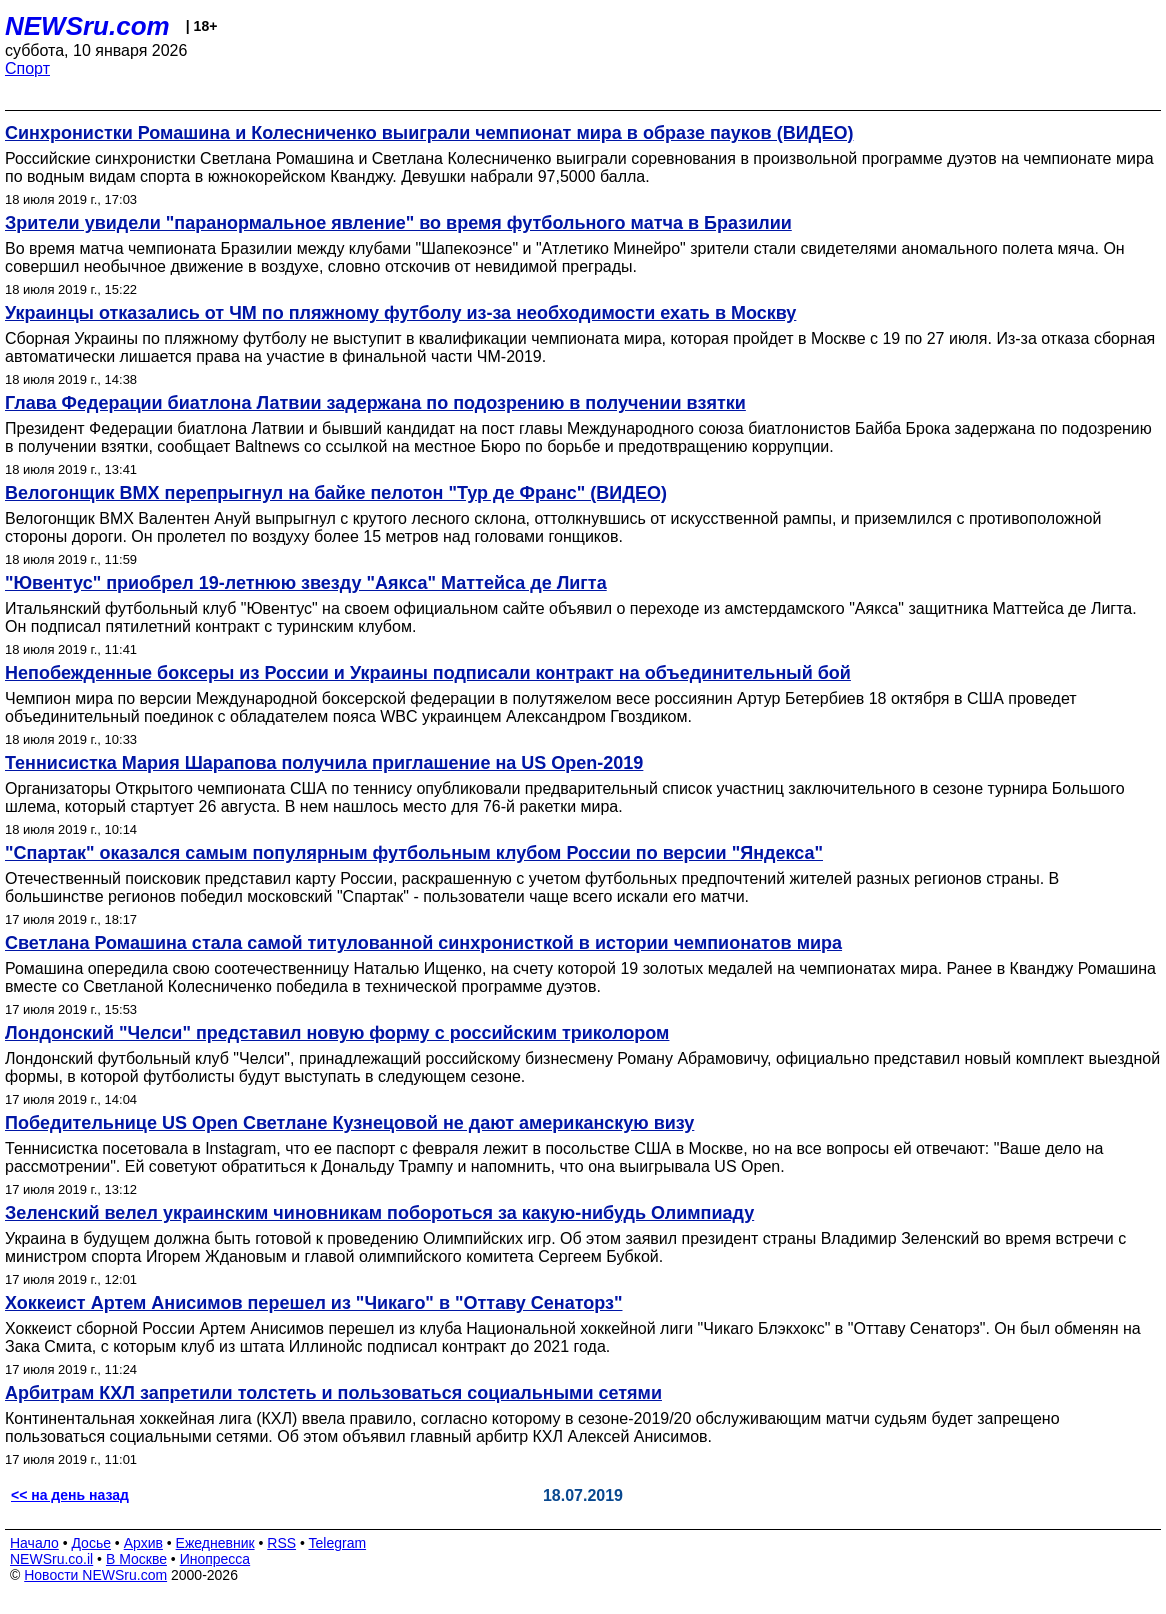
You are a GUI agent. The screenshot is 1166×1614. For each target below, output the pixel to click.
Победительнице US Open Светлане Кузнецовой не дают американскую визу (349, 1123)
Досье (91, 1543)
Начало (34, 1543)
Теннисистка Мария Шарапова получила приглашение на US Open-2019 (324, 763)
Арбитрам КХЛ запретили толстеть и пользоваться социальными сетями (333, 1393)
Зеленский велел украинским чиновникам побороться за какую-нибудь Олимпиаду (379, 1213)
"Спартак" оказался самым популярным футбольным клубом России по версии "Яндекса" (414, 853)
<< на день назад (70, 1495)
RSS (281, 1543)
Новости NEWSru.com (95, 1575)
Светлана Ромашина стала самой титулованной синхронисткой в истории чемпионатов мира (423, 943)
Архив (143, 1543)
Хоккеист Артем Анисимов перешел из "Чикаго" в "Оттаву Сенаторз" (313, 1303)
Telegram (338, 1543)
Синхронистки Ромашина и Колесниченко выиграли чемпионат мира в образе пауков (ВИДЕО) (429, 133)
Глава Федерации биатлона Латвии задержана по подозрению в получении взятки (375, 403)
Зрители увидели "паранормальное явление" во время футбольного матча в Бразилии (398, 223)
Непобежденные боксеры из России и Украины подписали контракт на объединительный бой (428, 673)
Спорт (27, 68)
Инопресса (215, 1559)
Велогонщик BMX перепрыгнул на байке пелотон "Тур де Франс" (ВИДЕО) (336, 493)
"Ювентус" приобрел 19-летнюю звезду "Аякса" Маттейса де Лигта (306, 583)
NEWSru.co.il (51, 1559)
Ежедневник (215, 1543)
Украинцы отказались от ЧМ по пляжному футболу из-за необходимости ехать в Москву (400, 313)
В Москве (136, 1559)
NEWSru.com (87, 26)
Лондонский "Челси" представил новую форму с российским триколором (337, 1033)
